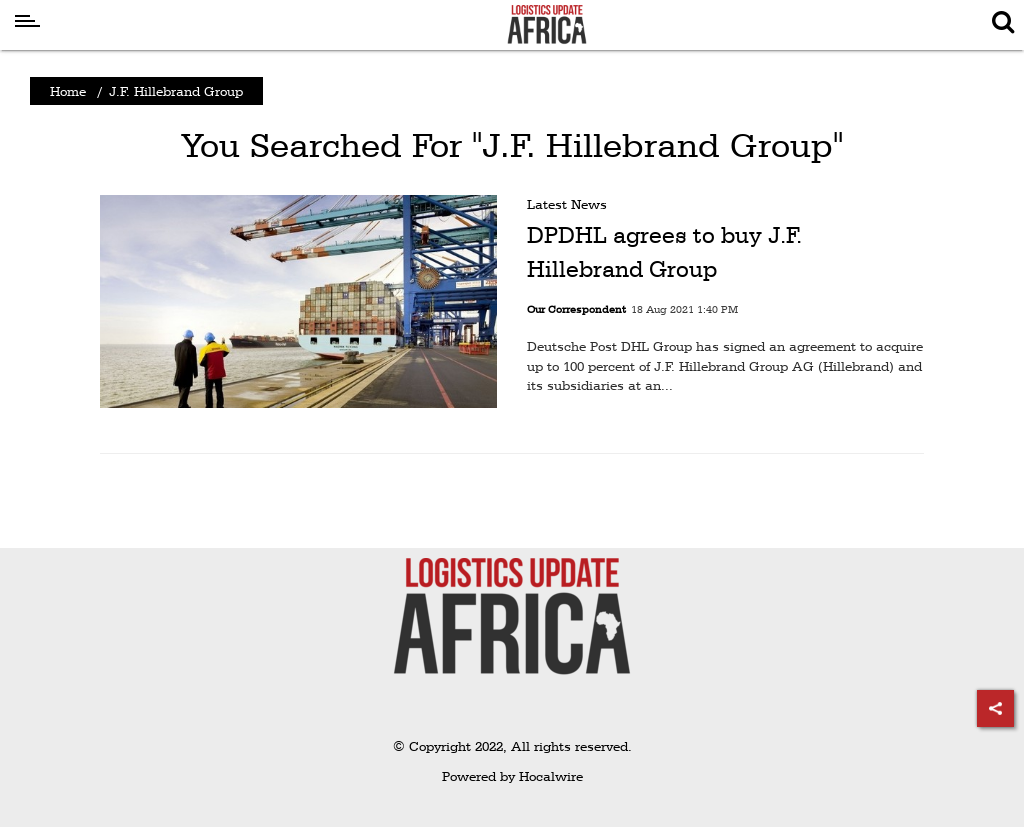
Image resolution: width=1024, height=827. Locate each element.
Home (68, 91)
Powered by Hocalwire (512, 776)
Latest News (567, 204)
